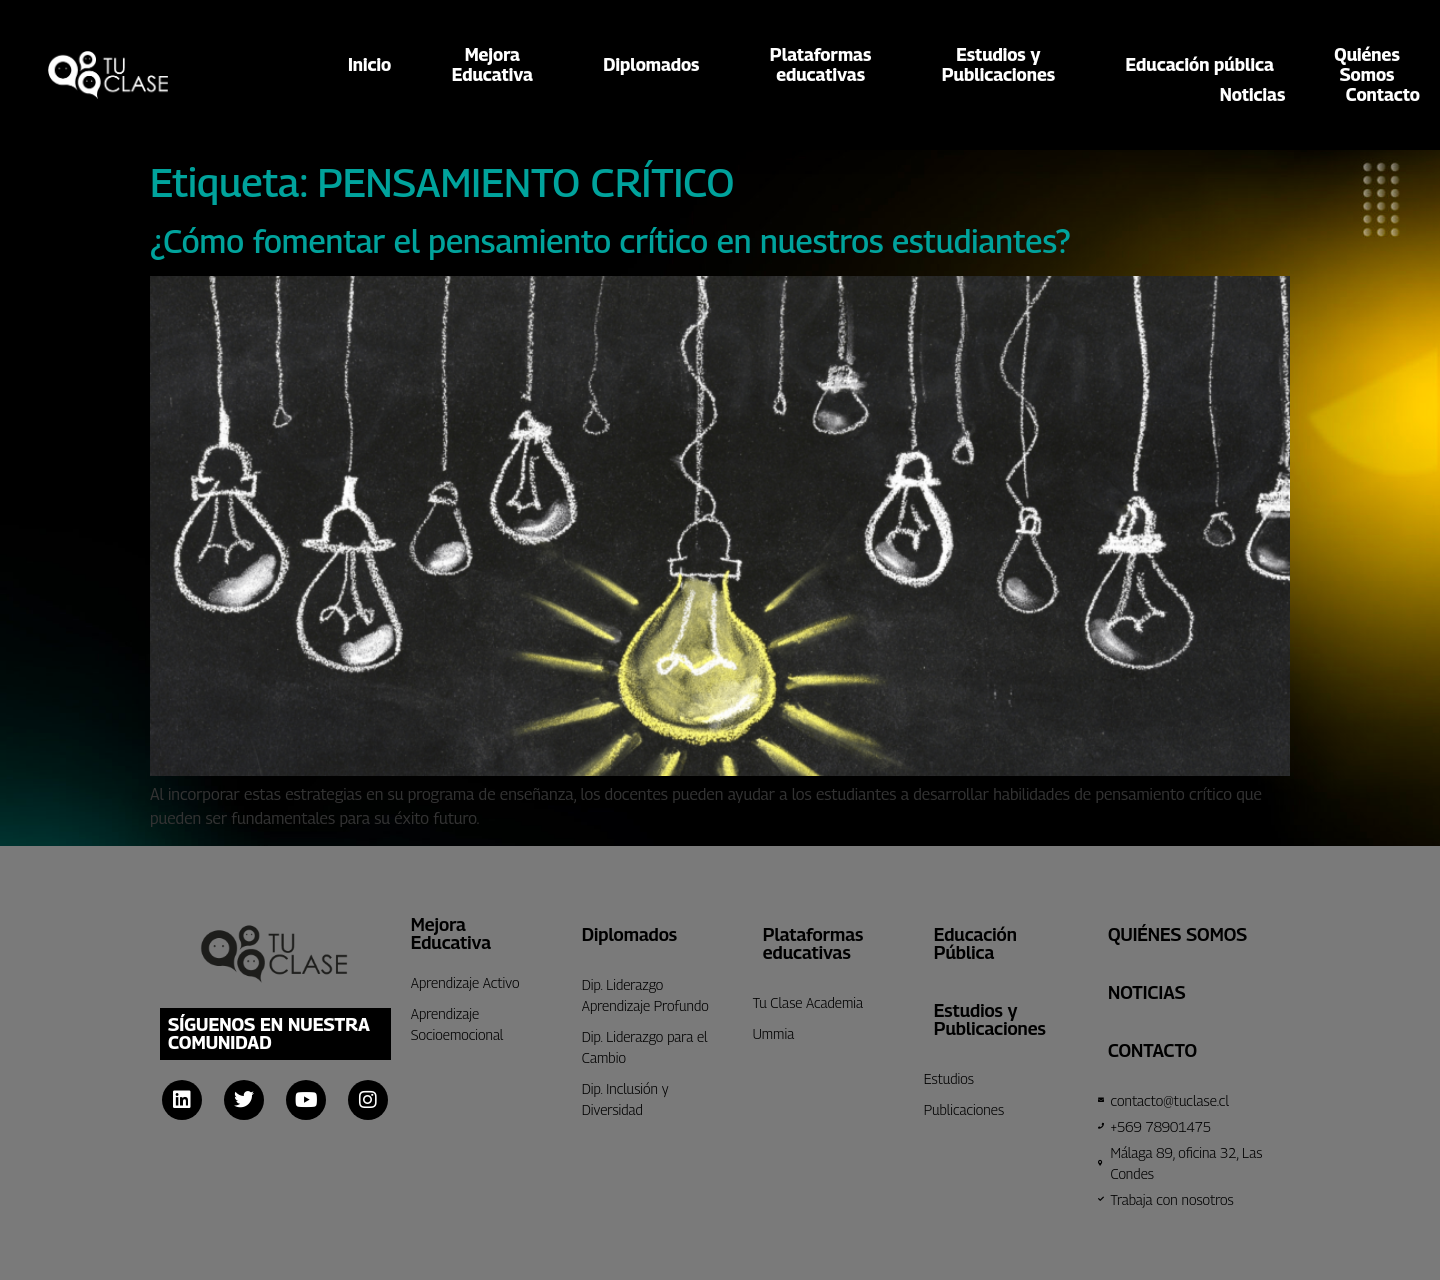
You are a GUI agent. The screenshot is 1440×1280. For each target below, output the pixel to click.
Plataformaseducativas (825, 65)
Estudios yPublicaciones (1003, 65)
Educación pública (1200, 64)
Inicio (369, 64)
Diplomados (656, 64)
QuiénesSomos (1366, 65)
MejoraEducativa (497, 65)
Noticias (1253, 95)
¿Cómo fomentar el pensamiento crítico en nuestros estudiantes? (610, 241)
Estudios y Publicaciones (990, 1019)
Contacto (1383, 95)
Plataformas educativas (813, 943)
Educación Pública (975, 943)
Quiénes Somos (1177, 934)
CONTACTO (1152, 1050)
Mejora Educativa (451, 933)
